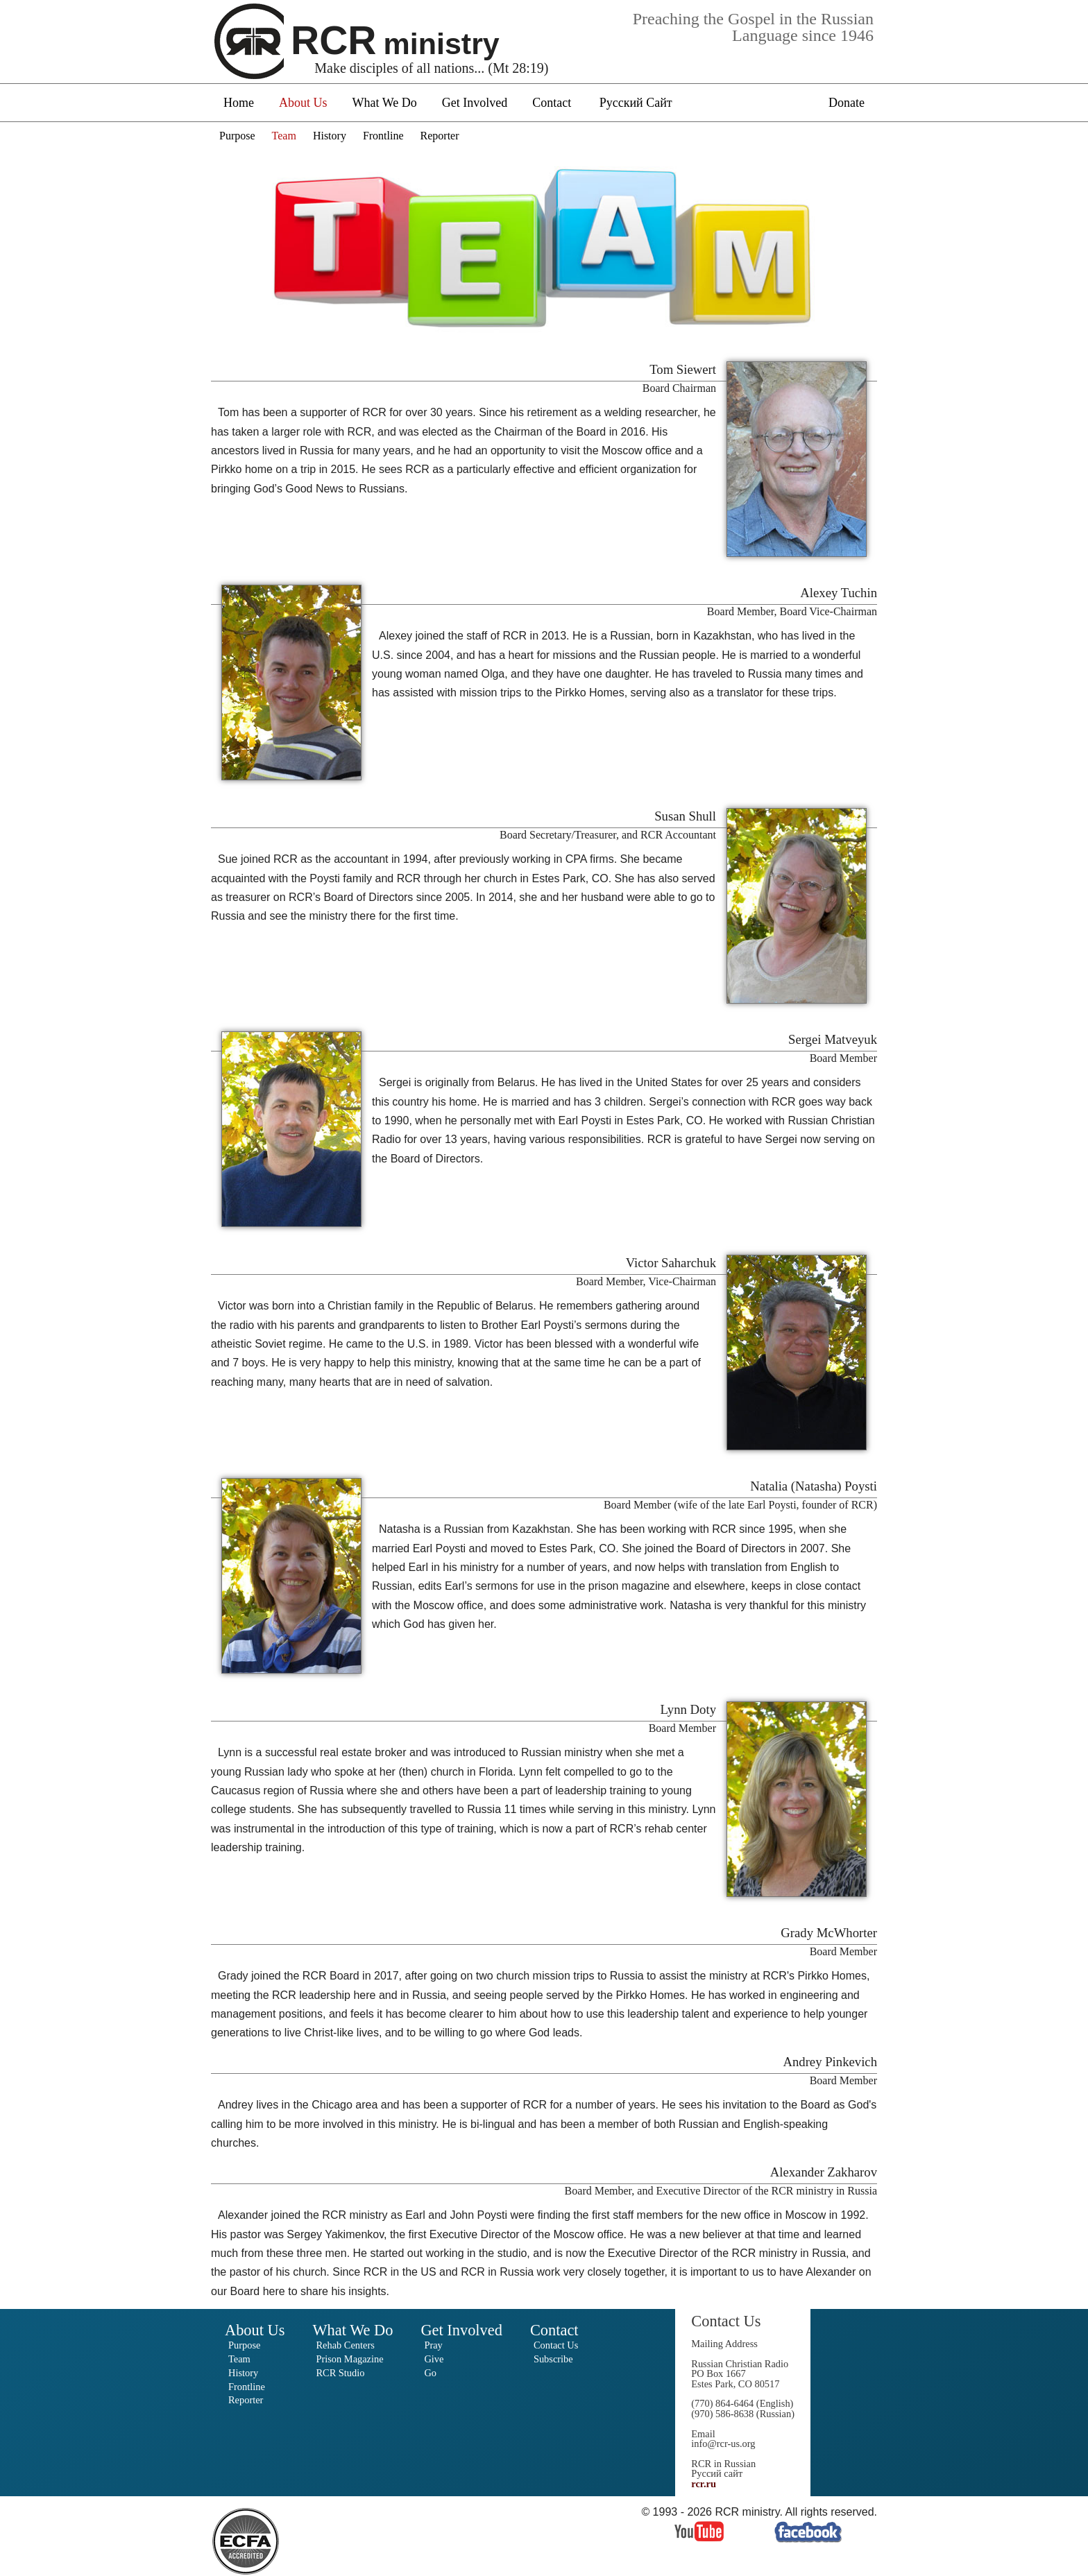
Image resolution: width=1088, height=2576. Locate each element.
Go (430, 2372)
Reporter (439, 135)
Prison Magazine (349, 2358)
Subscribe (553, 2358)
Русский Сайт (636, 103)
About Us (303, 103)
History (329, 135)
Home (238, 103)
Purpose (237, 135)
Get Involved (474, 103)
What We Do (384, 103)
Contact (551, 103)
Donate (846, 103)
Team (284, 135)
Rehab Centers (345, 2345)
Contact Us (556, 2345)
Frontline (383, 135)
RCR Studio (340, 2372)
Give (433, 2358)
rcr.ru (703, 2483)
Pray (433, 2345)
